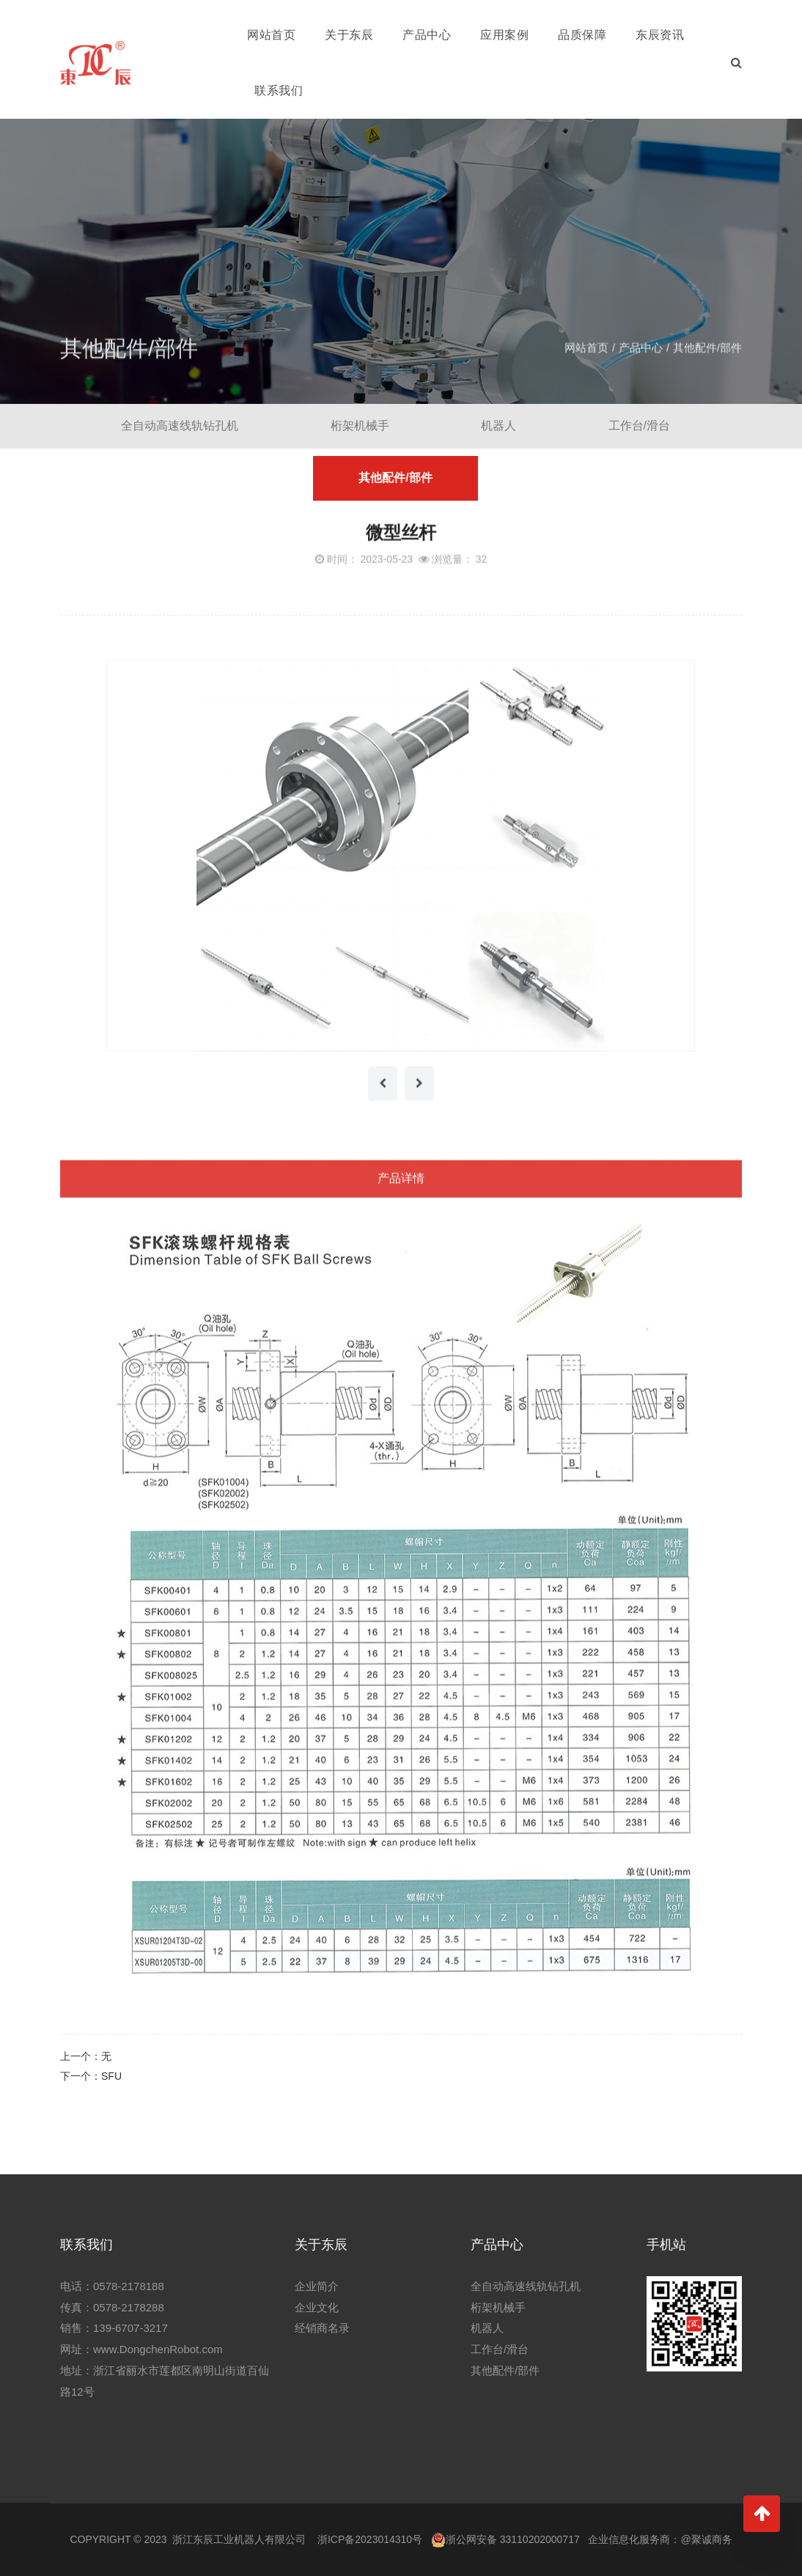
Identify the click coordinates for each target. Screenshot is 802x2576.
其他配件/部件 (707, 362)
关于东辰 (349, 35)
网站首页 (271, 35)
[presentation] (382, 1098)
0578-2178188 (128, 2286)
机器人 (498, 425)
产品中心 (426, 35)
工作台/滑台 (639, 425)
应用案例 (504, 35)
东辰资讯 (660, 35)
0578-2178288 (128, 2307)
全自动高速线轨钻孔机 (179, 425)
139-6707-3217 (130, 2328)
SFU (111, 2076)
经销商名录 (322, 2328)
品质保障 (582, 35)
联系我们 (278, 90)
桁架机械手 (359, 425)
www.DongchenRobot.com (158, 2349)
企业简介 (317, 2286)
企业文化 (317, 2307)
